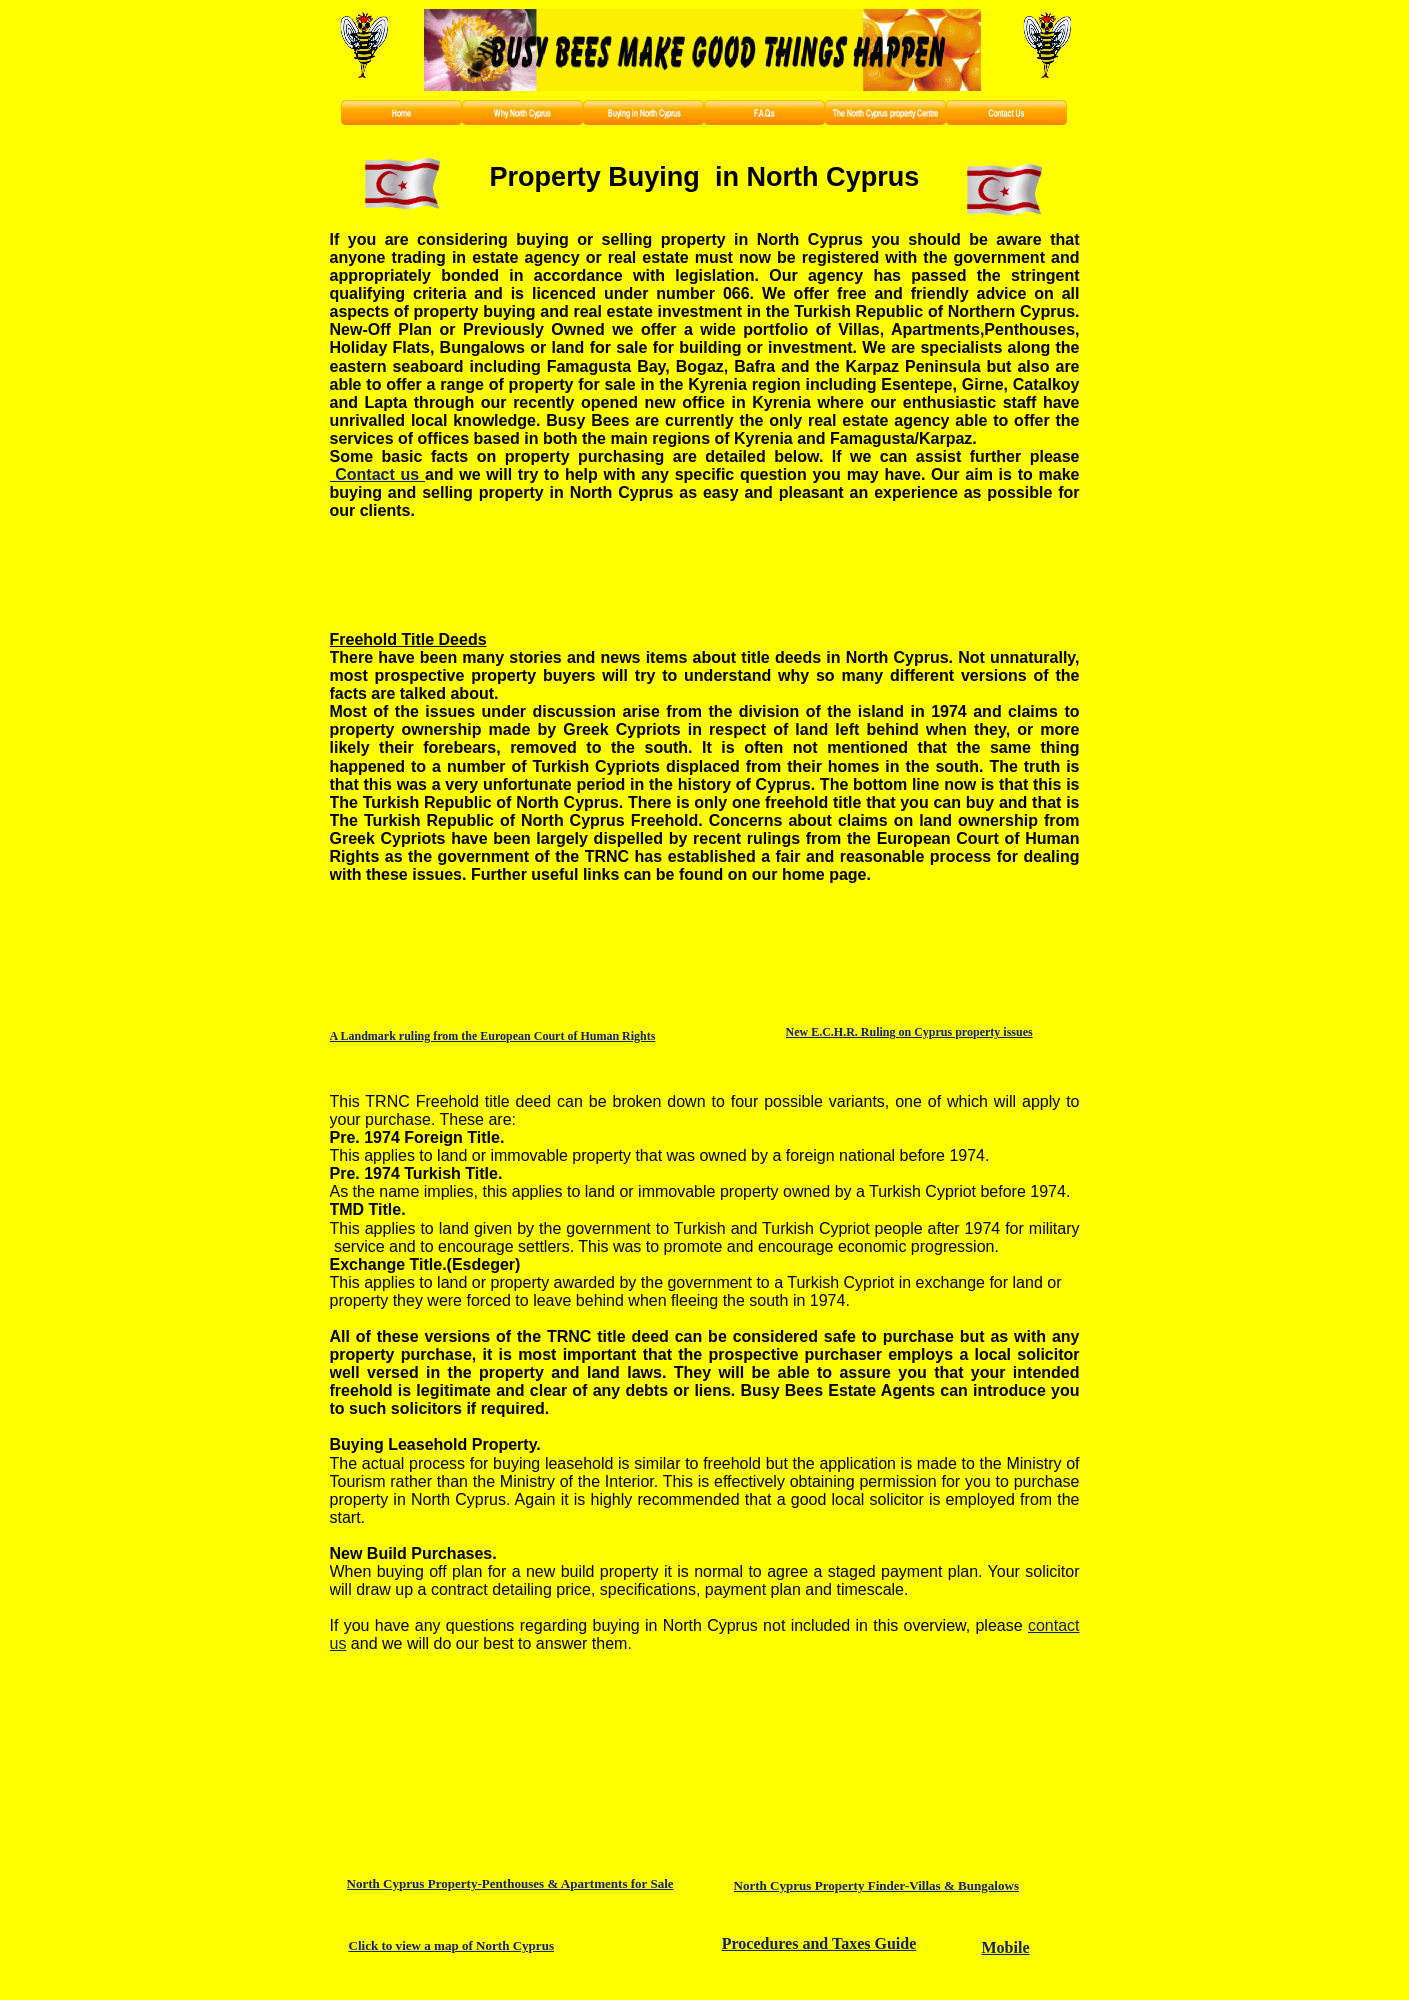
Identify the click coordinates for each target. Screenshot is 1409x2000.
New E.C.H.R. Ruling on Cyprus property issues (909, 1032)
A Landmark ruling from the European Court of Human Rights (493, 1036)
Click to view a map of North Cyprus (451, 1945)
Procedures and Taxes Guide (819, 1943)
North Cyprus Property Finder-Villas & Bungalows (876, 1885)
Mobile (1006, 1947)
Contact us (378, 474)
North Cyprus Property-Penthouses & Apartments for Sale (510, 1883)
